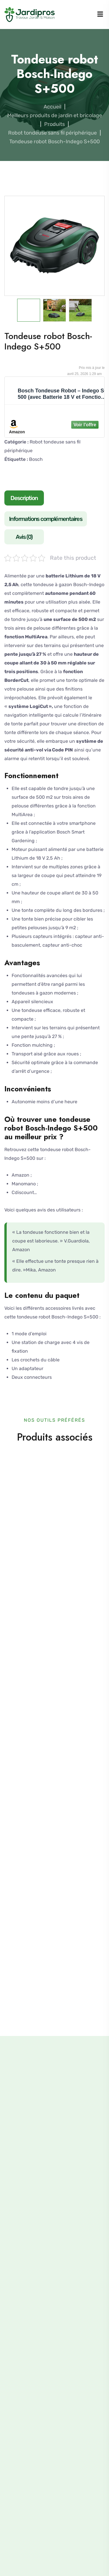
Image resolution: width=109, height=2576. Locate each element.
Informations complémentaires (45, 518)
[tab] (25, 499)
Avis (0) (24, 536)
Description (23, 497)
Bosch (36, 459)
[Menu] (100, 14)
